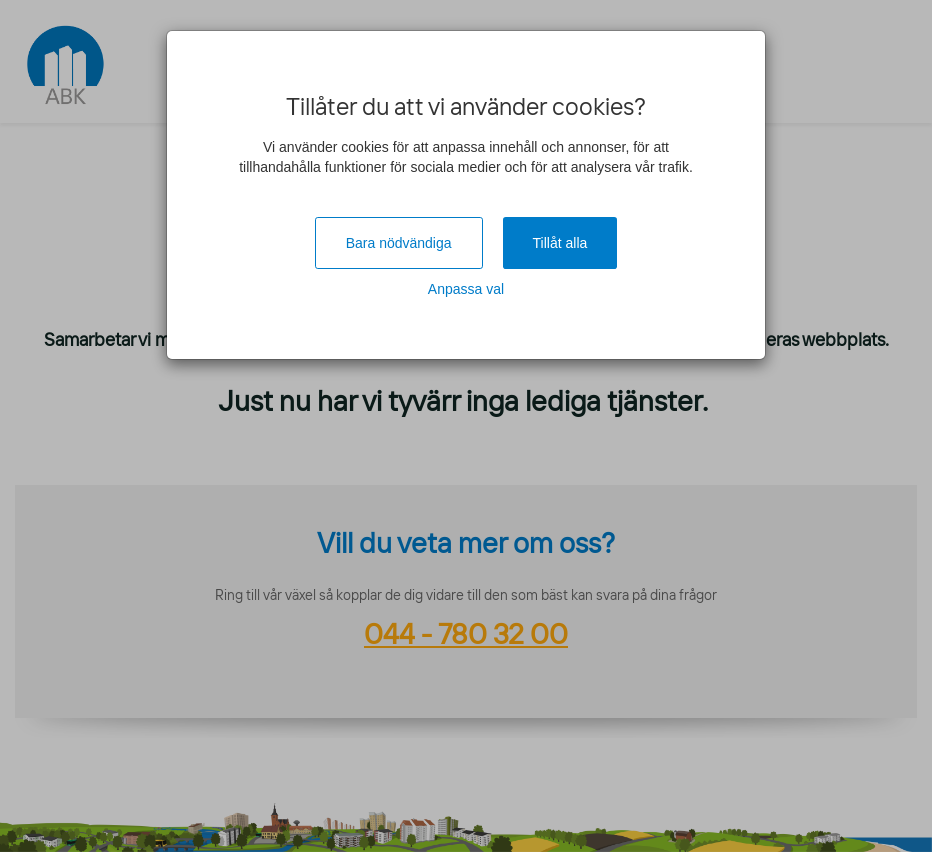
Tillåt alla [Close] (560, 243)
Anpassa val (466, 289)
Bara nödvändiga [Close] (399, 243)
